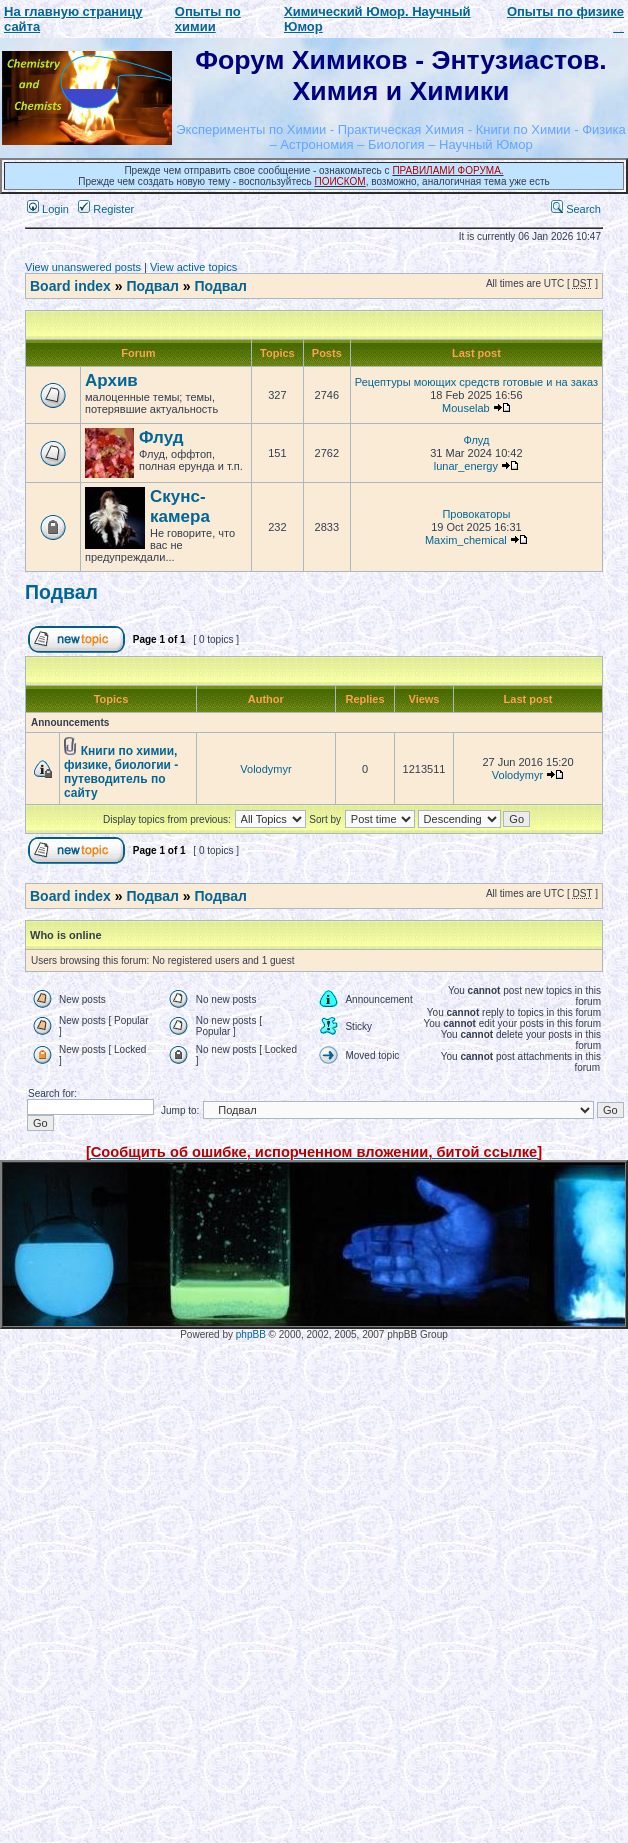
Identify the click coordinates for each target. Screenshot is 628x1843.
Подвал (152, 286)
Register (106, 209)
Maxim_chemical (466, 540)
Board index (70, 286)
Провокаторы (476, 514)
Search (576, 209)
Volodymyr (265, 769)
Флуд (161, 437)
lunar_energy (466, 466)
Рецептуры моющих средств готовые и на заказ (476, 382)
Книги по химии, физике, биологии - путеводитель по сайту (121, 772)
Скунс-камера (180, 506)
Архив (111, 380)
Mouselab (466, 408)
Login (48, 209)
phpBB (251, 1334)
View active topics (193, 267)
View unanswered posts (83, 267)
